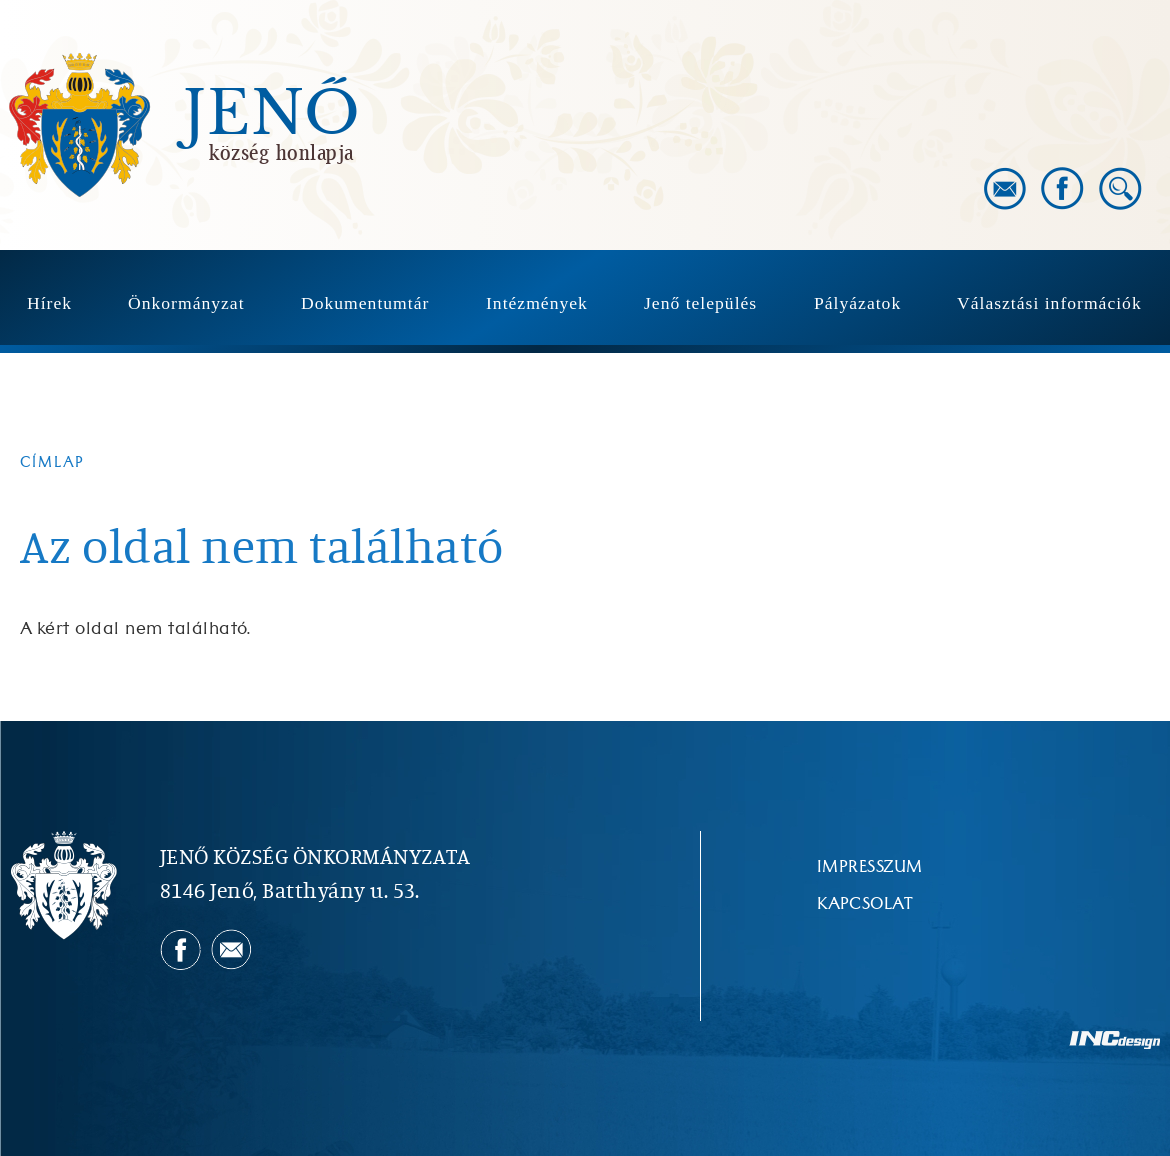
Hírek (49, 303)
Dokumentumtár (365, 303)
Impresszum (870, 867)
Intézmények (537, 303)
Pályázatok (857, 303)
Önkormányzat (186, 303)
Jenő (272, 114)
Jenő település (700, 303)
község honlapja (281, 152)
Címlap (52, 463)
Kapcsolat (865, 904)
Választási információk (1049, 303)
